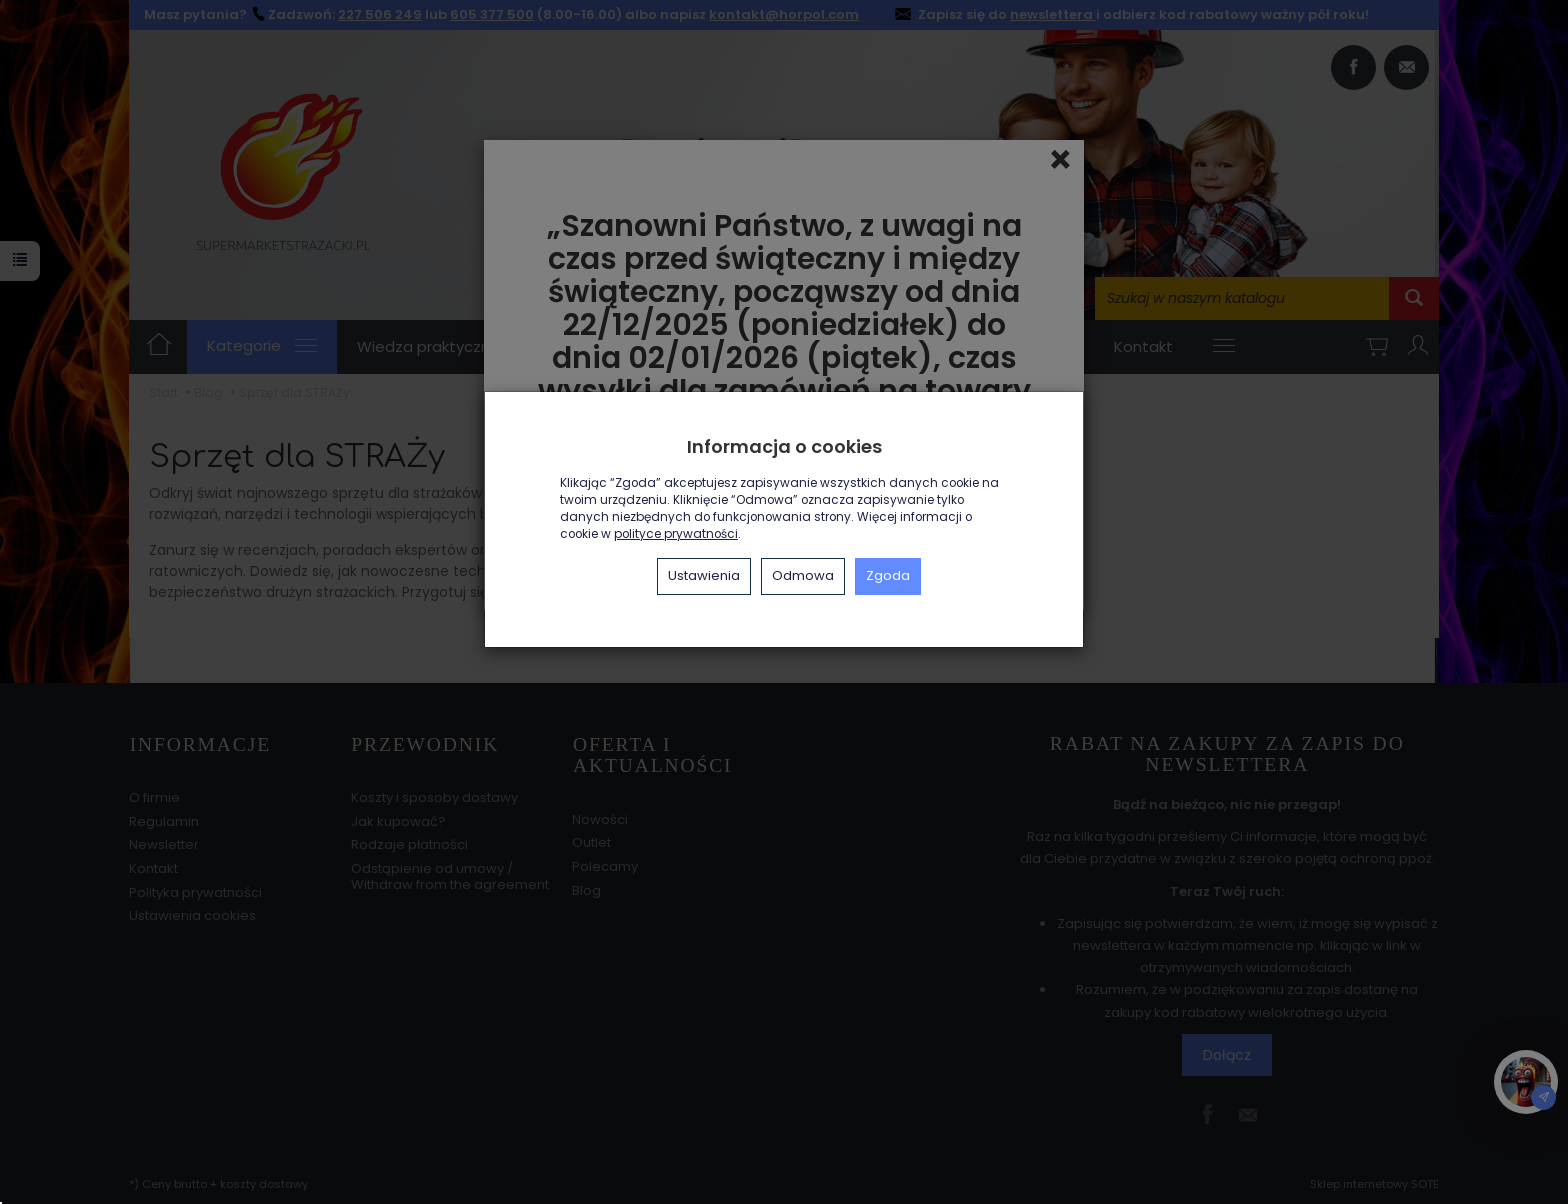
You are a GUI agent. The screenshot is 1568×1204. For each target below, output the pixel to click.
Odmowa (803, 575)
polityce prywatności (676, 534)
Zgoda (888, 575)
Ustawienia (704, 575)
